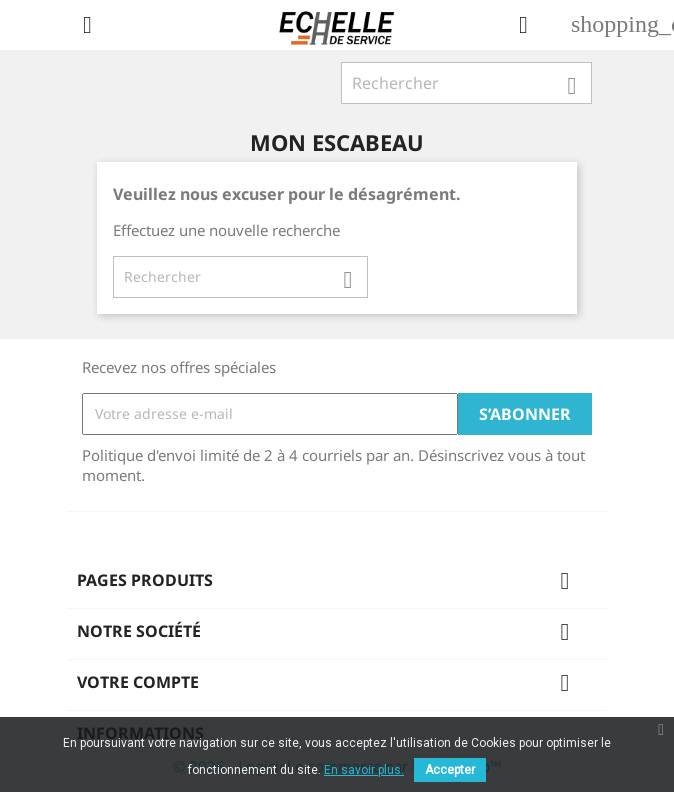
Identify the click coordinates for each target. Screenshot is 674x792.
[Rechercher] (466, 83)
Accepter (450, 770)
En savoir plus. (364, 770)
